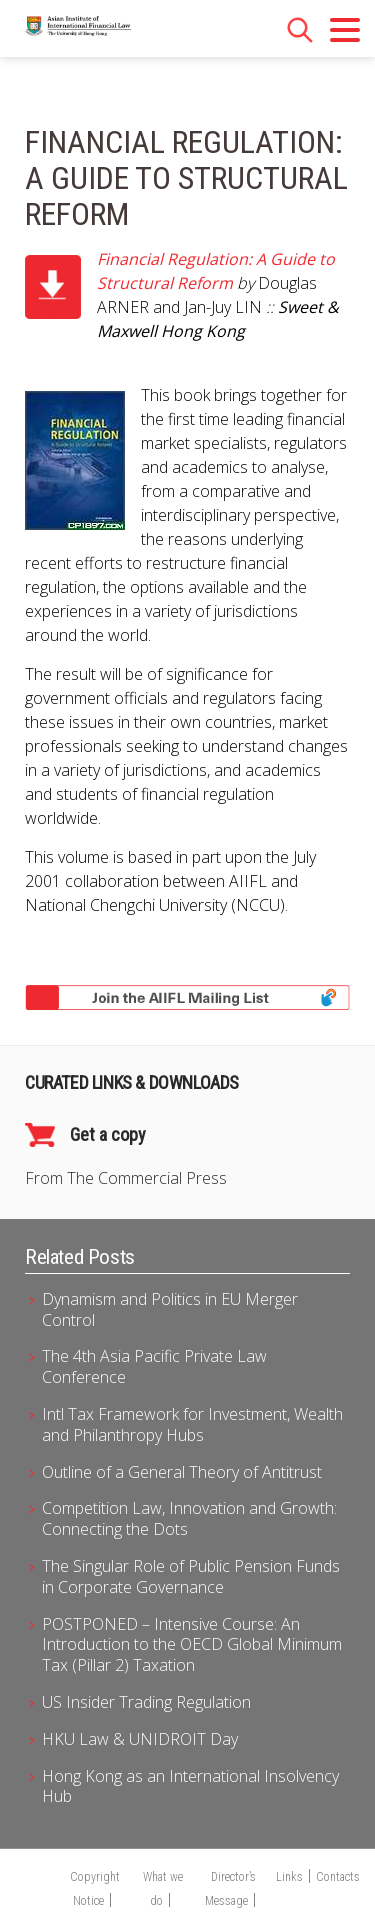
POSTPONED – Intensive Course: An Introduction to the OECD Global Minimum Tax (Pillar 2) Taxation (192, 1645)
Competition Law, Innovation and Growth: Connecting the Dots (189, 1518)
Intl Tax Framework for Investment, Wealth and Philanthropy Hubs (192, 1424)
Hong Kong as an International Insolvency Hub (190, 1786)
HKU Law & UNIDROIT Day (140, 1739)
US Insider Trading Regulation (146, 1702)
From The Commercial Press (126, 1178)
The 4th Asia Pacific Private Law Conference (154, 1366)
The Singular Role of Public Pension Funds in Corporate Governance (191, 1576)
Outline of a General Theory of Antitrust (182, 1472)
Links (289, 1877)
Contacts (338, 1877)
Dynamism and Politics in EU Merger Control (170, 1309)
